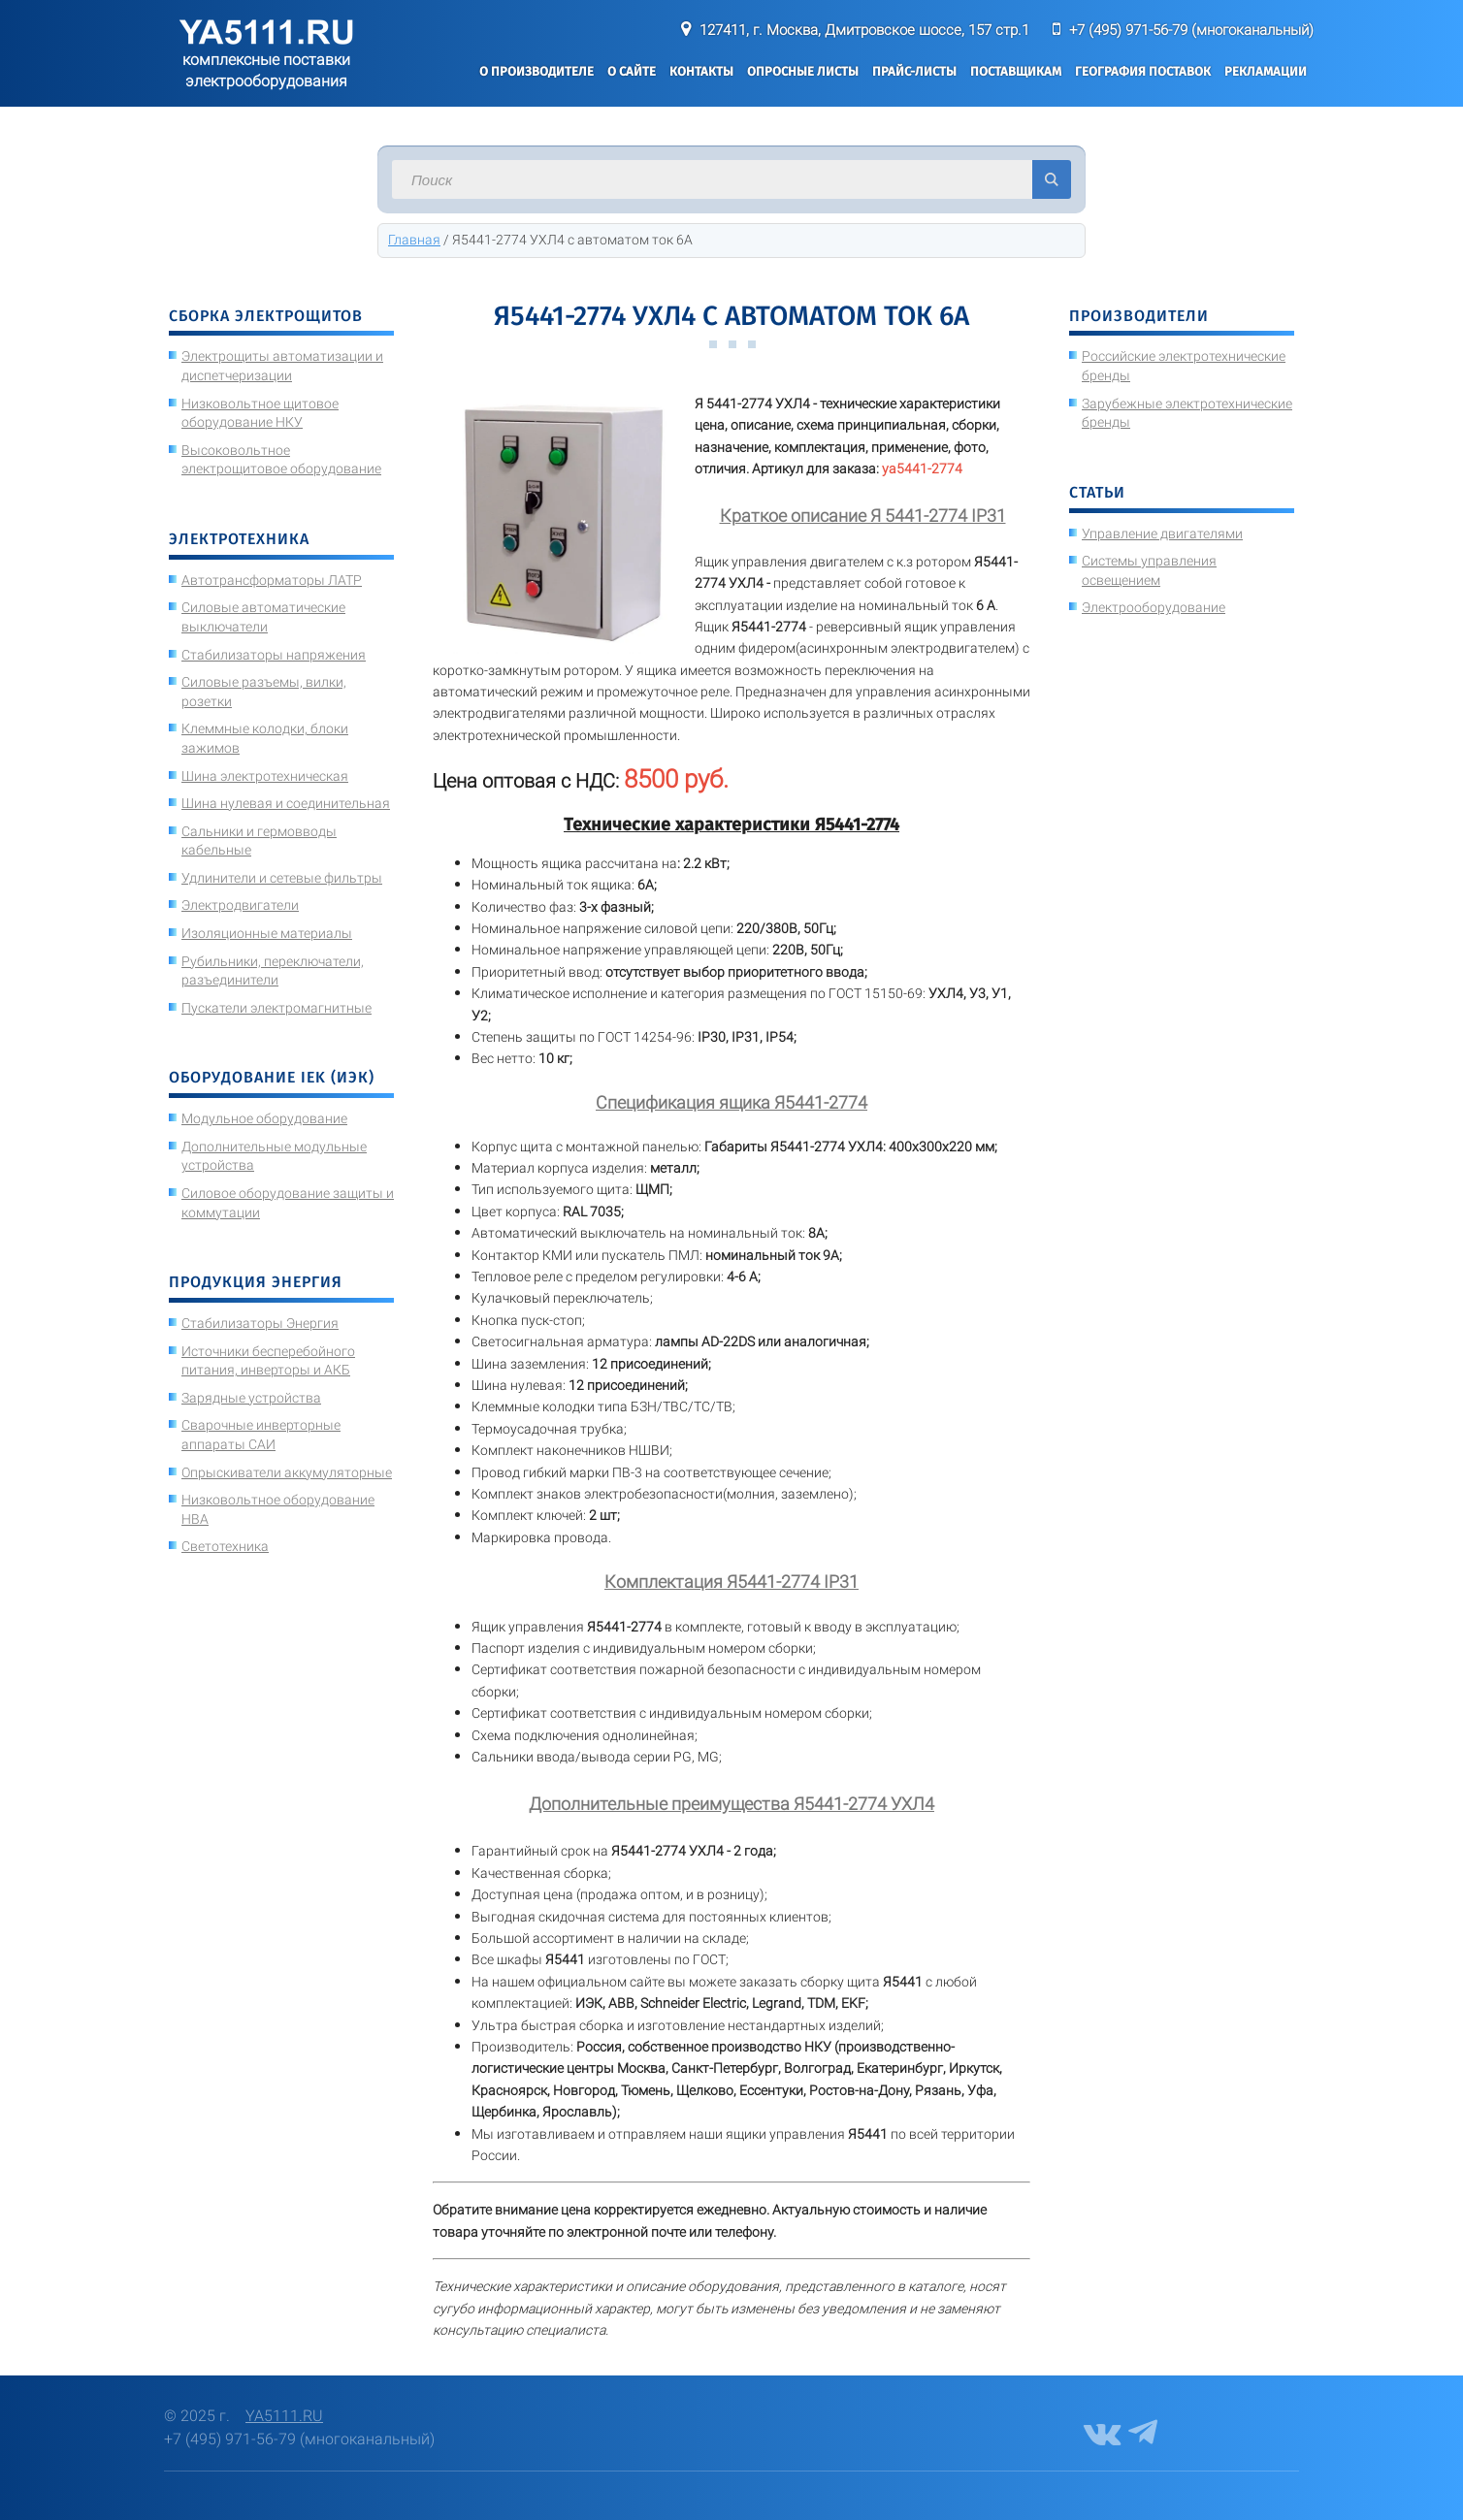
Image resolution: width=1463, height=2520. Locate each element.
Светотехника (225, 1546)
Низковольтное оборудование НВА (277, 1509)
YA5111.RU (284, 2416)
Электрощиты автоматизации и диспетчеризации (282, 365)
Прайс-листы (914, 71)
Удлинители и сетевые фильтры (281, 878)
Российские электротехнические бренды (1183, 365)
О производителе (536, 71)
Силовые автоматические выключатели (263, 616)
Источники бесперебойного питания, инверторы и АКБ (268, 1360)
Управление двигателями (1162, 533)
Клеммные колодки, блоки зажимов (264, 738)
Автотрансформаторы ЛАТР (271, 580)
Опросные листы (803, 71)
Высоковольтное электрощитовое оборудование (281, 459)
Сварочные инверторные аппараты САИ (261, 1434)
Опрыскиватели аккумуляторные (286, 1472)
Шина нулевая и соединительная (285, 803)
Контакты (701, 71)
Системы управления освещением (1149, 570)
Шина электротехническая (264, 776)
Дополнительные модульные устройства (274, 1156)
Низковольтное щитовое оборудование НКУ (260, 413)
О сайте (631, 71)
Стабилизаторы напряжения (273, 654)
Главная (414, 239)
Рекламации (1265, 71)
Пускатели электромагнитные (276, 1008)
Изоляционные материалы (266, 933)
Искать (1051, 179)
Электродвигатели (240, 905)
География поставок (1143, 71)
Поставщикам (1015, 71)
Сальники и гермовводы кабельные (259, 841)
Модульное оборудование (264, 1118)
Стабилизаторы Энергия (260, 1323)
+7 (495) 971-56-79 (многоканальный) (1191, 30)
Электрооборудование (1153, 607)
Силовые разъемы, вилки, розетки (263, 691)
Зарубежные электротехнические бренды (1187, 413)
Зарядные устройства (251, 1397)
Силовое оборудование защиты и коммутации (287, 1202)
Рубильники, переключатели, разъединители (272, 970)
